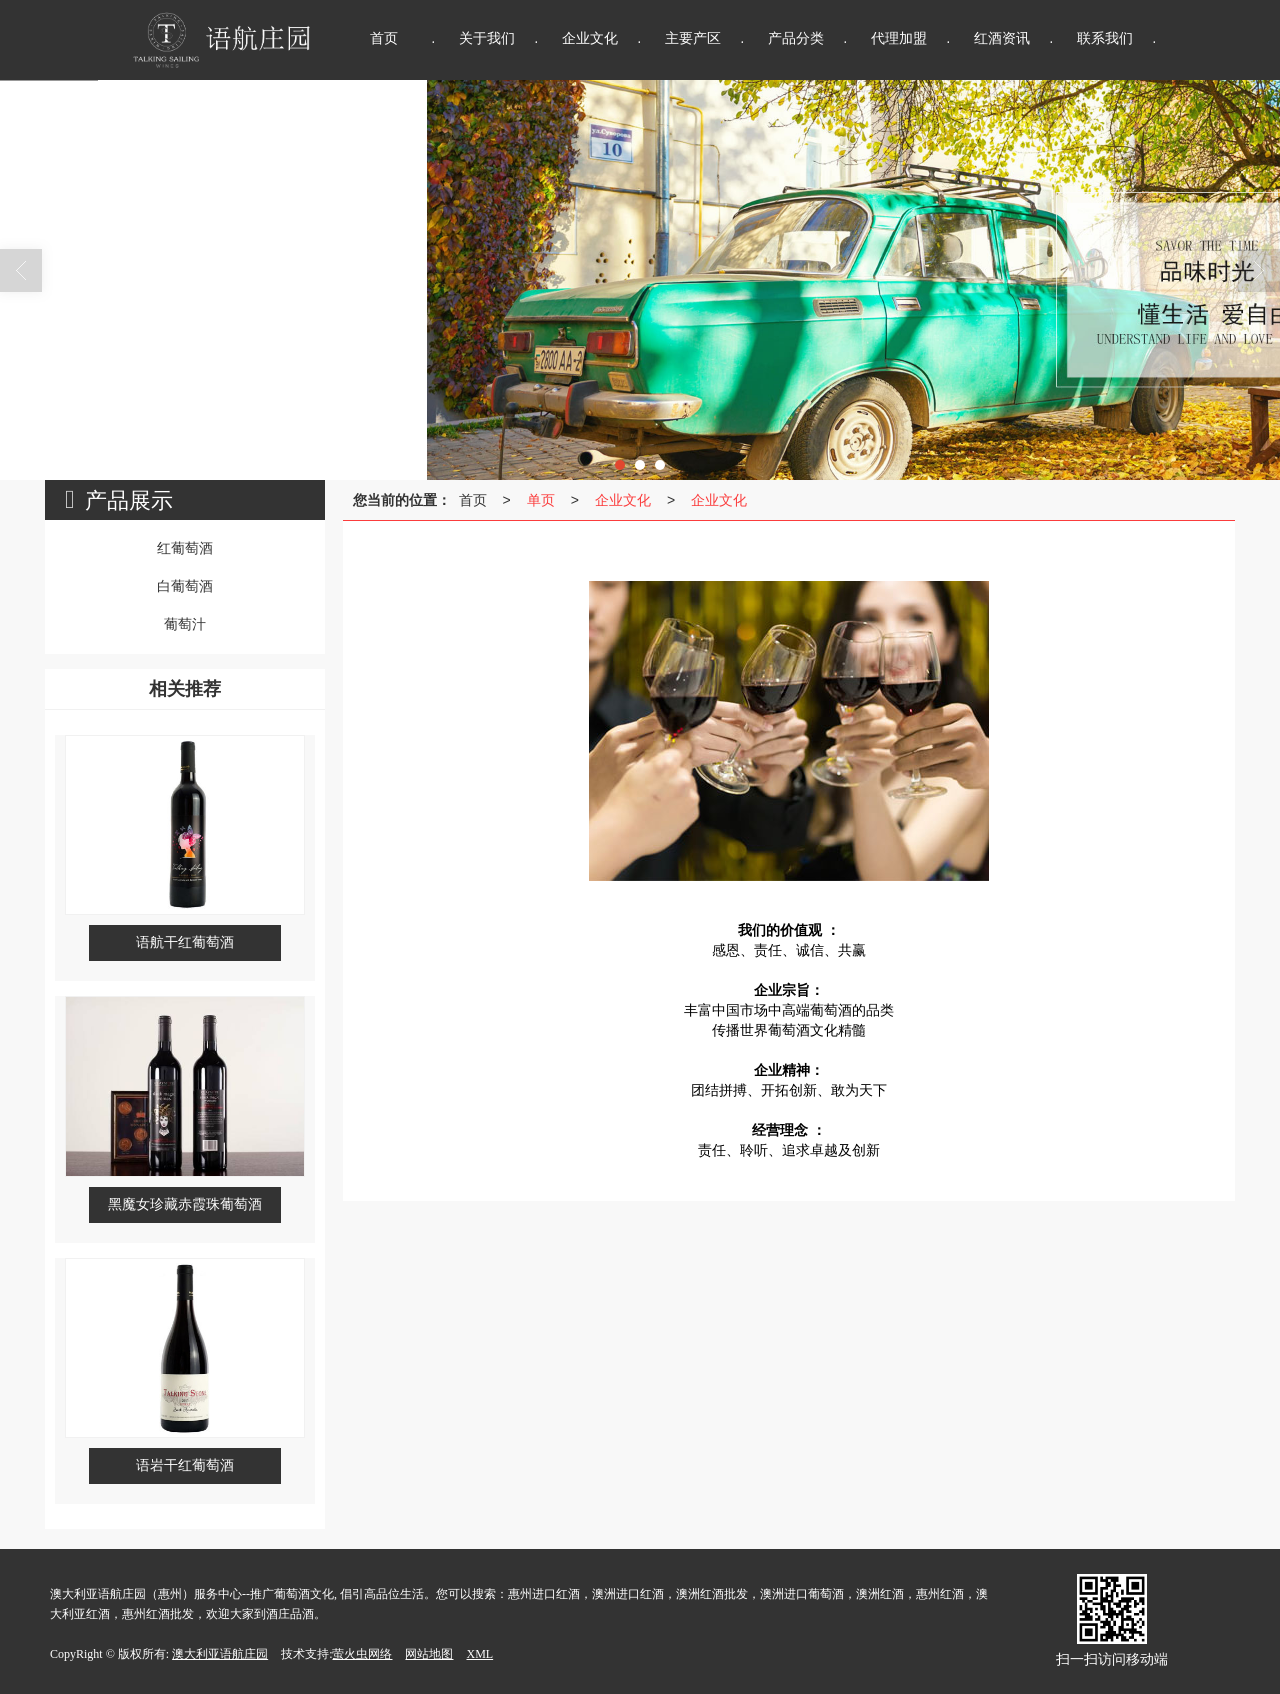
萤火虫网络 (362, 1654)
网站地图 (429, 1654)
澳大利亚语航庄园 (220, 1654)
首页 (473, 500)
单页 (541, 500)
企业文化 (623, 500)
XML (479, 1654)
